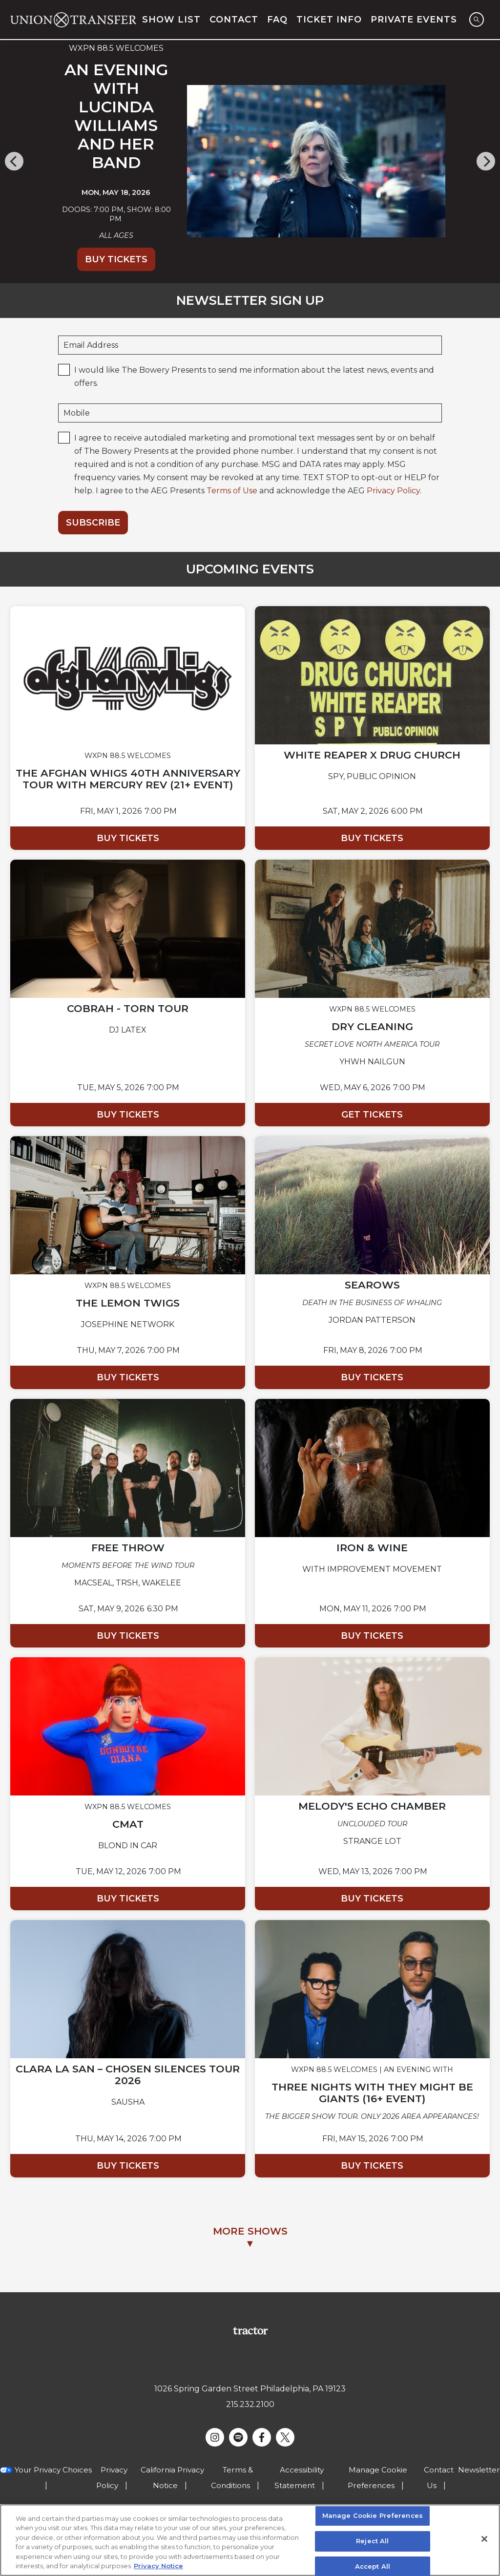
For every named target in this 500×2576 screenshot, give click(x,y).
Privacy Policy (393, 490)
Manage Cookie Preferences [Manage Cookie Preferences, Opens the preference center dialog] (372, 2516)
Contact (233, 19)
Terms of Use (232, 490)
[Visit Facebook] (261, 2437)
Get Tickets (372, 1114)
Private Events (414, 19)
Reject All (372, 2541)
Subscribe (93, 522)
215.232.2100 (250, 2404)
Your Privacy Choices (53, 2469)
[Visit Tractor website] (250, 2330)
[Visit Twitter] (285, 2437)
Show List (171, 19)
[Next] (484, 161)
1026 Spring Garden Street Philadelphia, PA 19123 (250, 2388)
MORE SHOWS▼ (250, 2237)
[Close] (484, 2539)
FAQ (277, 19)
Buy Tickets (116, 259)
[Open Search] (476, 19)
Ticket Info (329, 19)
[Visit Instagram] (215, 2437)
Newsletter (479, 2469)
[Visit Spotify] (238, 2437)
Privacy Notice (158, 2566)
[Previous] (15, 161)
